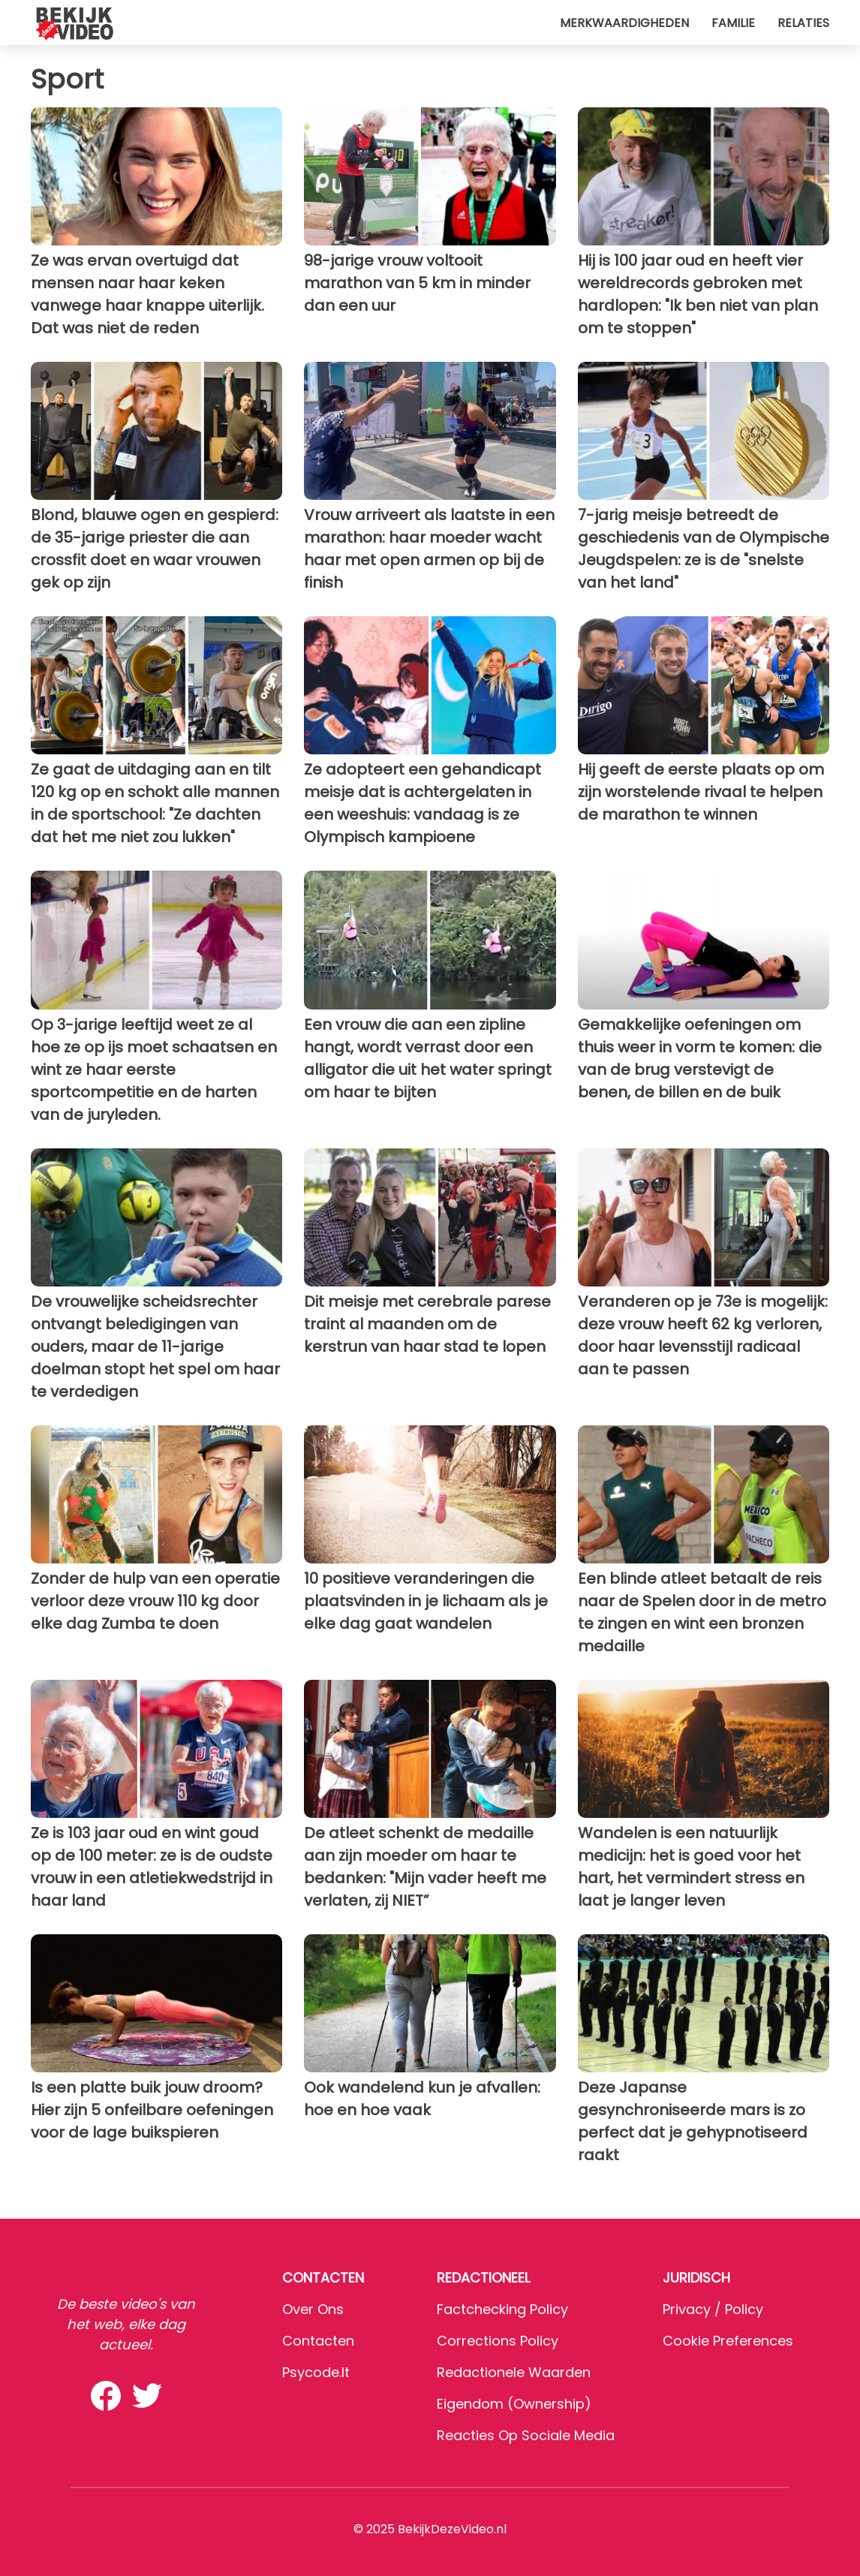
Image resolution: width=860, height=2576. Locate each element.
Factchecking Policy (502, 2309)
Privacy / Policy (713, 2309)
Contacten (318, 2340)
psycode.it (316, 2372)
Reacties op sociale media (526, 2435)
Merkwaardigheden (624, 23)
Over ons (313, 2309)
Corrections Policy (497, 2340)
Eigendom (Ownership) (514, 2403)
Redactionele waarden (514, 2372)
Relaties (803, 23)
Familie (733, 23)
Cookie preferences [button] (728, 2340)
